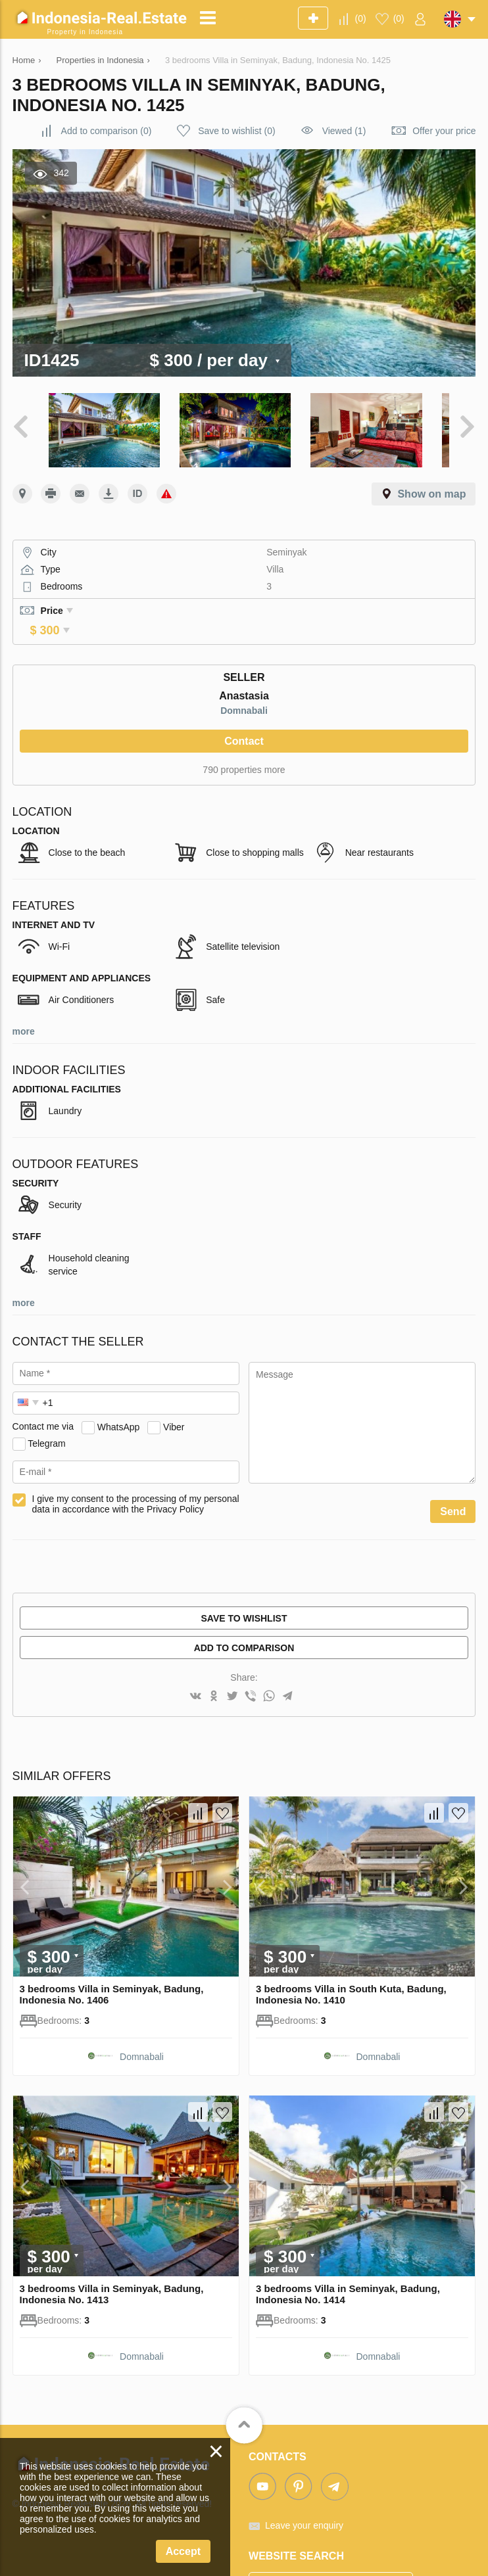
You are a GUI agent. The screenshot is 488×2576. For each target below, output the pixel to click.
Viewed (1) (344, 131)
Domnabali (244, 673)
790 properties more (244, 732)
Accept (183, 2551)
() (360, 18)
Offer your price (444, 131)
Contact (244, 703)
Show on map (431, 474)
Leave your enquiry (304, 2488)
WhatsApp (118, 1389)
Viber (173, 1389)
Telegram (47, 1406)
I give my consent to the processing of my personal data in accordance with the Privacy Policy (135, 1466)
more (23, 994)
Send (453, 1474)
